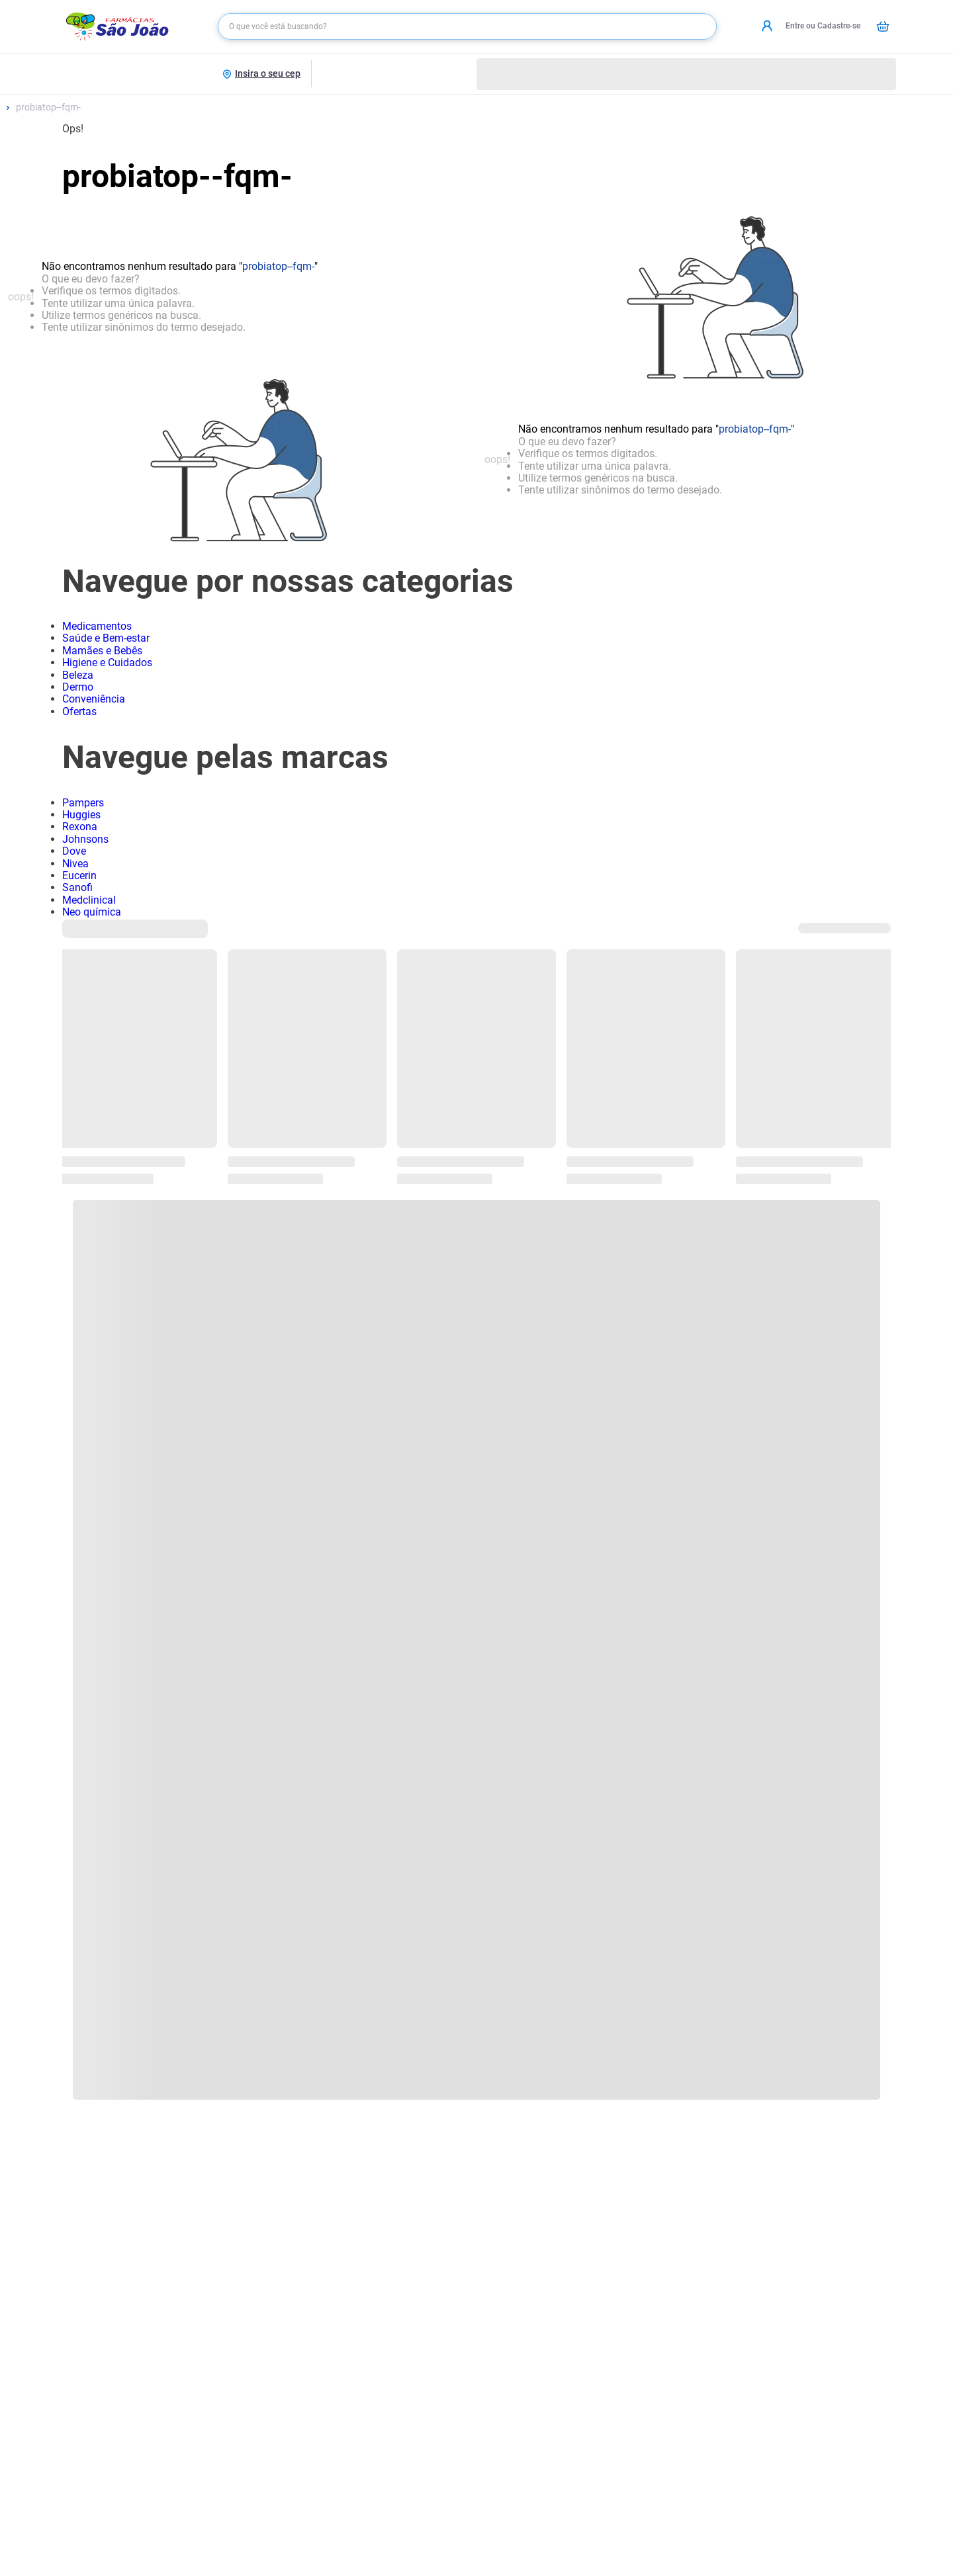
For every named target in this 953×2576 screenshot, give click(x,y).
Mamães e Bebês (102, 650)
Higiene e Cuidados (107, 662)
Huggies (81, 814)
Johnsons (85, 839)
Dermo (77, 687)
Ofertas (79, 711)
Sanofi (77, 887)
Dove (74, 851)
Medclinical (89, 900)
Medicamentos (97, 626)
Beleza (77, 675)
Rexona (79, 826)
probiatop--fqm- (48, 107)
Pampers (83, 802)
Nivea (75, 863)
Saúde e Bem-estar (106, 638)
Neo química (91, 912)
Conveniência (93, 699)
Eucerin (79, 875)
